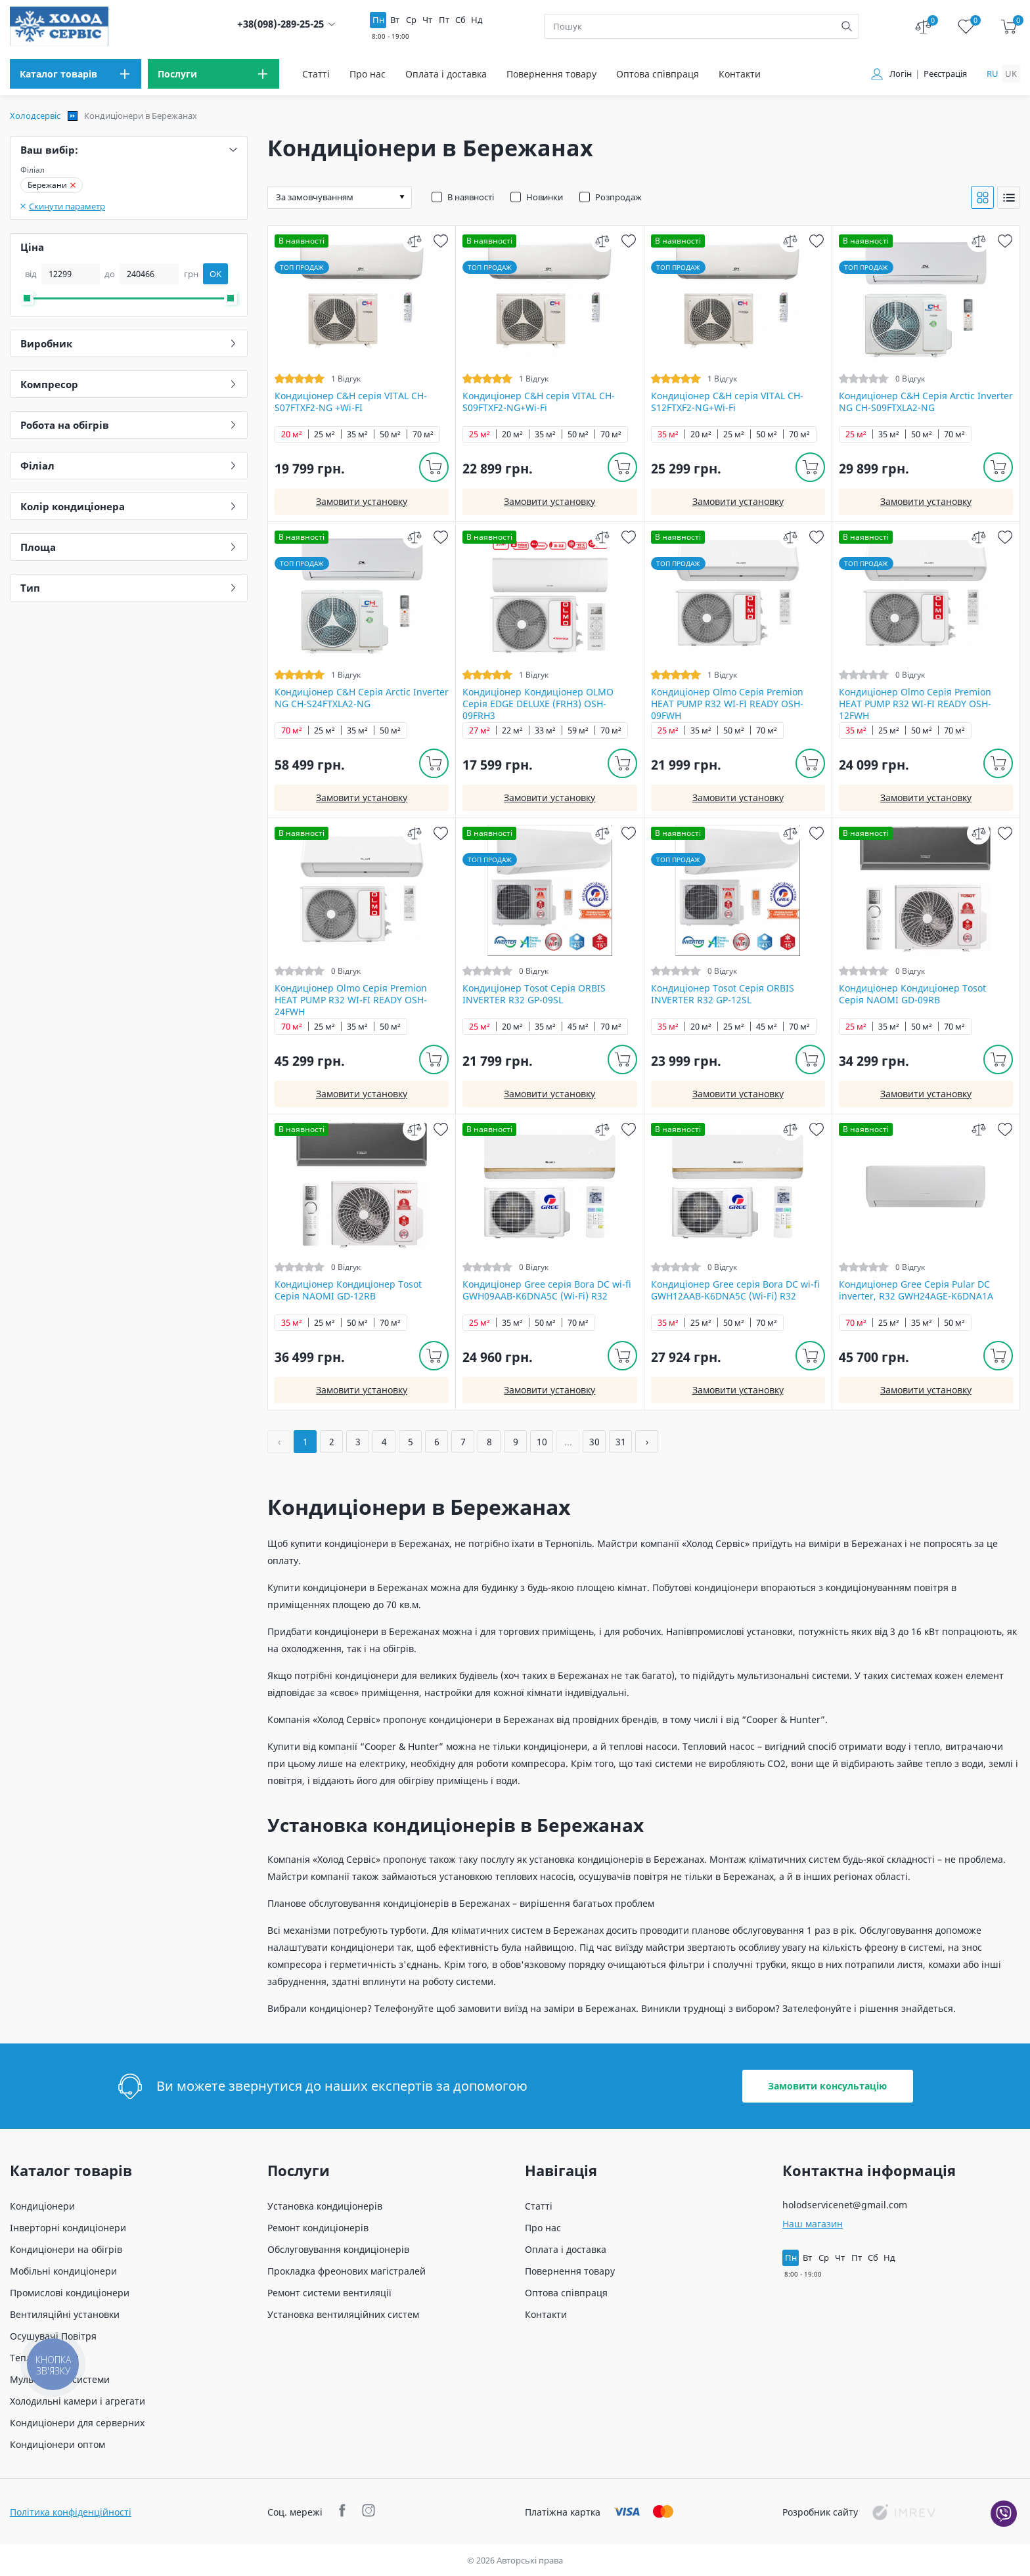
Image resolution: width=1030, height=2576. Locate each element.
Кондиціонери (42, 2206)
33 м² (545, 730)
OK (215, 274)
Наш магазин (812, 2223)
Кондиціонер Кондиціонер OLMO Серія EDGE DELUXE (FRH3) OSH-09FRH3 (538, 704)
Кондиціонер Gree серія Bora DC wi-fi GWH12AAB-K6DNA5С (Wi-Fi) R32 (735, 1290)
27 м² (479, 730)
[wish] (440, 240)
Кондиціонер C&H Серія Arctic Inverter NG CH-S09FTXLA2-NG (926, 402)
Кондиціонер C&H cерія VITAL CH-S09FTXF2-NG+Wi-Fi (538, 402)
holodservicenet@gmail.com (844, 2204)
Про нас (367, 73)
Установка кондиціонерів (324, 2206)
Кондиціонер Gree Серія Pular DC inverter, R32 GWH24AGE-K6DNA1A (916, 1290)
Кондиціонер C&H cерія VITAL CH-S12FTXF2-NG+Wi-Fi (727, 402)
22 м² (512, 730)
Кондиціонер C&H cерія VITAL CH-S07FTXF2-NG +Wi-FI (351, 402)
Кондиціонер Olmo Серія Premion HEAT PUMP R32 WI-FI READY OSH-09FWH (727, 704)
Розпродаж (618, 197)
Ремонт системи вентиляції (329, 2292)
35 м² (357, 434)
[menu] (75, 74)
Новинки (544, 197)
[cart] (1008, 26)
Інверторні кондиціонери (68, 2227)
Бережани (52, 184)
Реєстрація (945, 74)
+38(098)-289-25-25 (280, 24)
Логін (900, 74)
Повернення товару (551, 73)
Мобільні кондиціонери (63, 2271)
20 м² (291, 434)
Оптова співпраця (657, 73)
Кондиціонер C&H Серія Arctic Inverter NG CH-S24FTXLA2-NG (362, 698)
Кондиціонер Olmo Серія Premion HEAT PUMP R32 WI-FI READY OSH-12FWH (915, 704)
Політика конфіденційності (70, 2512)
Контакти (740, 73)
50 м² (390, 434)
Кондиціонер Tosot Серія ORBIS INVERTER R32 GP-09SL (534, 994)
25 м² (324, 434)
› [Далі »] (647, 1441)
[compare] (414, 240)
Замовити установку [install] (361, 501)
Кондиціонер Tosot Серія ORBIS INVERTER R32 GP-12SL (722, 994)
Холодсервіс (35, 115)
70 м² (423, 434)
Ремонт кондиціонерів (318, 2227)
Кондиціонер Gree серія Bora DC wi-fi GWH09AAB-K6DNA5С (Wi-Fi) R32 (546, 1290)
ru (992, 73)
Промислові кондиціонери (69, 2292)
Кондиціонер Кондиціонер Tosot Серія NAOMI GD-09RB (912, 994)
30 (594, 1441)
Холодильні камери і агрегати (77, 2401)
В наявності (470, 197)
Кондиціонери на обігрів (66, 2249)
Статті (316, 73)
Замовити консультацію (827, 2086)
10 (542, 1441)
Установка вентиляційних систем (343, 2314)
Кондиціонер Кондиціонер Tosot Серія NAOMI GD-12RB (348, 1290)
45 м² (578, 1026)
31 (621, 1441)
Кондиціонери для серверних (77, 2422)
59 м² (578, 730)
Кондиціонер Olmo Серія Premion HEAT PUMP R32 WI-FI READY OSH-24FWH (351, 1000)
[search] (847, 26)
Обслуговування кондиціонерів (338, 2249)
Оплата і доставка (446, 73)
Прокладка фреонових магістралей (346, 2271)
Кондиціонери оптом (57, 2444)
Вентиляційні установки (65, 2314)
